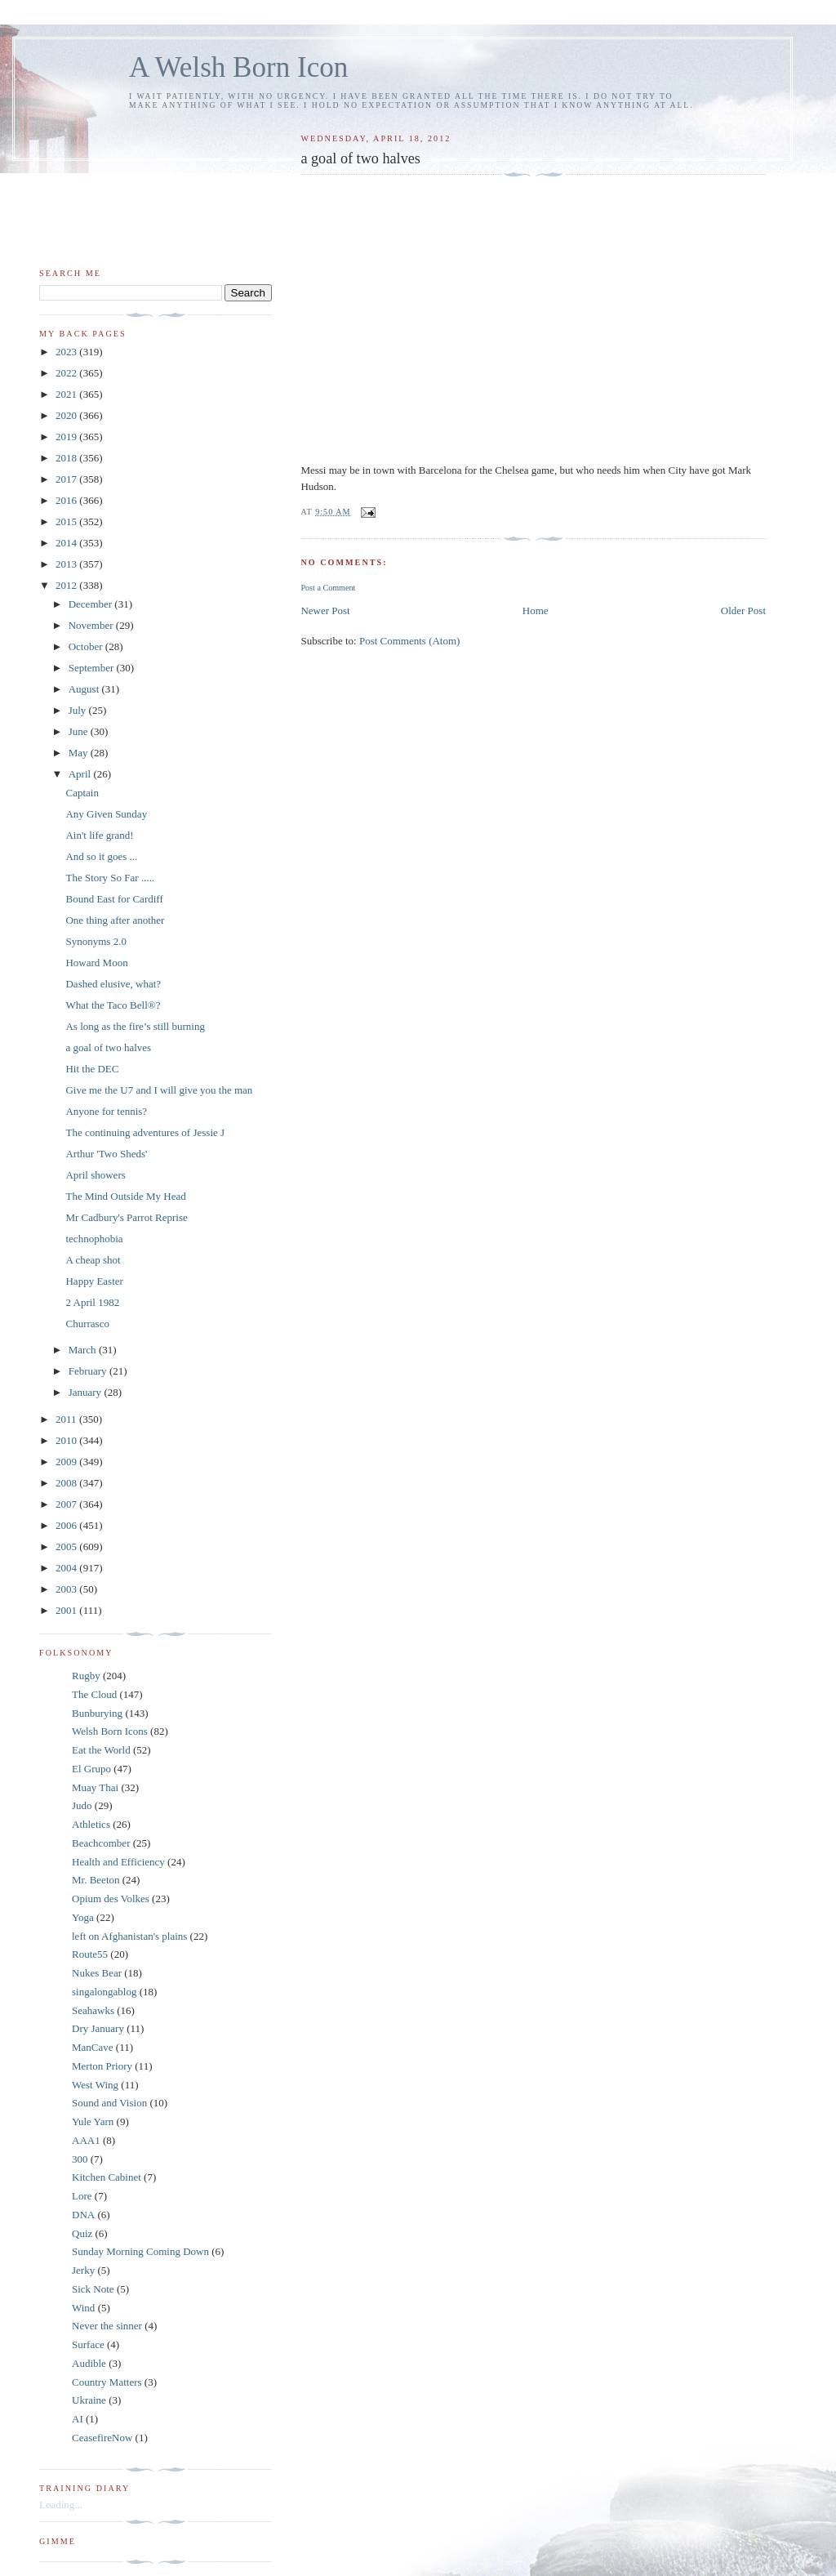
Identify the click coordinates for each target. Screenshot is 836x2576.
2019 (67, 436)
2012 (67, 585)
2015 (67, 521)
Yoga (83, 1917)
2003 (67, 1589)
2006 (67, 1525)
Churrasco (87, 1323)
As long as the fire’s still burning (134, 1026)
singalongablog (104, 1991)
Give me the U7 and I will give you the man (158, 1090)
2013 (67, 564)
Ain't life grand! (99, 835)
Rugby (86, 1675)
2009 (67, 1461)
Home (535, 610)
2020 (67, 415)
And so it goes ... (101, 856)
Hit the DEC (91, 1069)
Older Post (743, 610)
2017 (67, 479)
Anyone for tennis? (106, 1111)
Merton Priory (102, 2066)
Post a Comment (327, 587)
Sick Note (93, 2289)
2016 (67, 500)
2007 (67, 1504)
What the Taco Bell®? (112, 1005)
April (81, 774)
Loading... (60, 2504)
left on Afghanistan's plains (129, 1936)
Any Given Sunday (106, 814)
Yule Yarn (92, 2121)
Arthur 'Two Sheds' (106, 1154)
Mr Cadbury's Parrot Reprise (126, 1217)
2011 (67, 1419)
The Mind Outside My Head (125, 1196)
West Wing (95, 2085)
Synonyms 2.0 (95, 941)
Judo (82, 1805)
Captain (81, 793)
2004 (67, 1568)
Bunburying (97, 1713)
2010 (67, 1440)
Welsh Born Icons (110, 1731)
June (80, 731)
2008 (67, 1483)
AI (77, 2419)
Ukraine (89, 2400)
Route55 (90, 1954)
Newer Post (324, 610)
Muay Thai (95, 1787)
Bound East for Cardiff (113, 899)
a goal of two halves (108, 1047)
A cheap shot (92, 1260)
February (89, 1371)
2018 (67, 458)
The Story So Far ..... (109, 877)
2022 (67, 373)
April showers (95, 1175)
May (80, 753)
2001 (67, 1610)
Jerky (83, 2270)
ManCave (92, 2047)
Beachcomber (101, 1843)
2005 (67, 1546)
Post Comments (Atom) (409, 641)
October (87, 646)
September (93, 668)
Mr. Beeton (96, 1880)
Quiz (82, 2233)
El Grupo (91, 1769)
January (86, 1392)
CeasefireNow (102, 2437)
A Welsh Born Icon (238, 67)
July (79, 710)
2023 (67, 351)
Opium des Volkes (110, 1898)
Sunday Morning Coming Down (140, 2251)
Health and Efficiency (118, 1862)
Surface (88, 2344)
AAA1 (86, 2140)
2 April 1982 (92, 1302)
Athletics (91, 1824)
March (84, 1350)
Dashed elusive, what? (113, 984)
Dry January (98, 2028)
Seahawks (93, 2010)
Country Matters (107, 2382)
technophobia (93, 1238)
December (92, 604)
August (85, 689)
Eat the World (101, 1750)
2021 (67, 394)
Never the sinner (107, 2326)
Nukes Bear (97, 1973)
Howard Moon (96, 962)
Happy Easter (93, 1281)
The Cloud (94, 1694)
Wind (83, 2308)
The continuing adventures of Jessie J (145, 1132)
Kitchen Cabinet (106, 2177)
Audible (89, 2363)
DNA (83, 2214)
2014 (67, 543)
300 (80, 2159)
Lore (82, 2196)
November (92, 625)
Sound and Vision (109, 2103)
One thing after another (114, 920)
